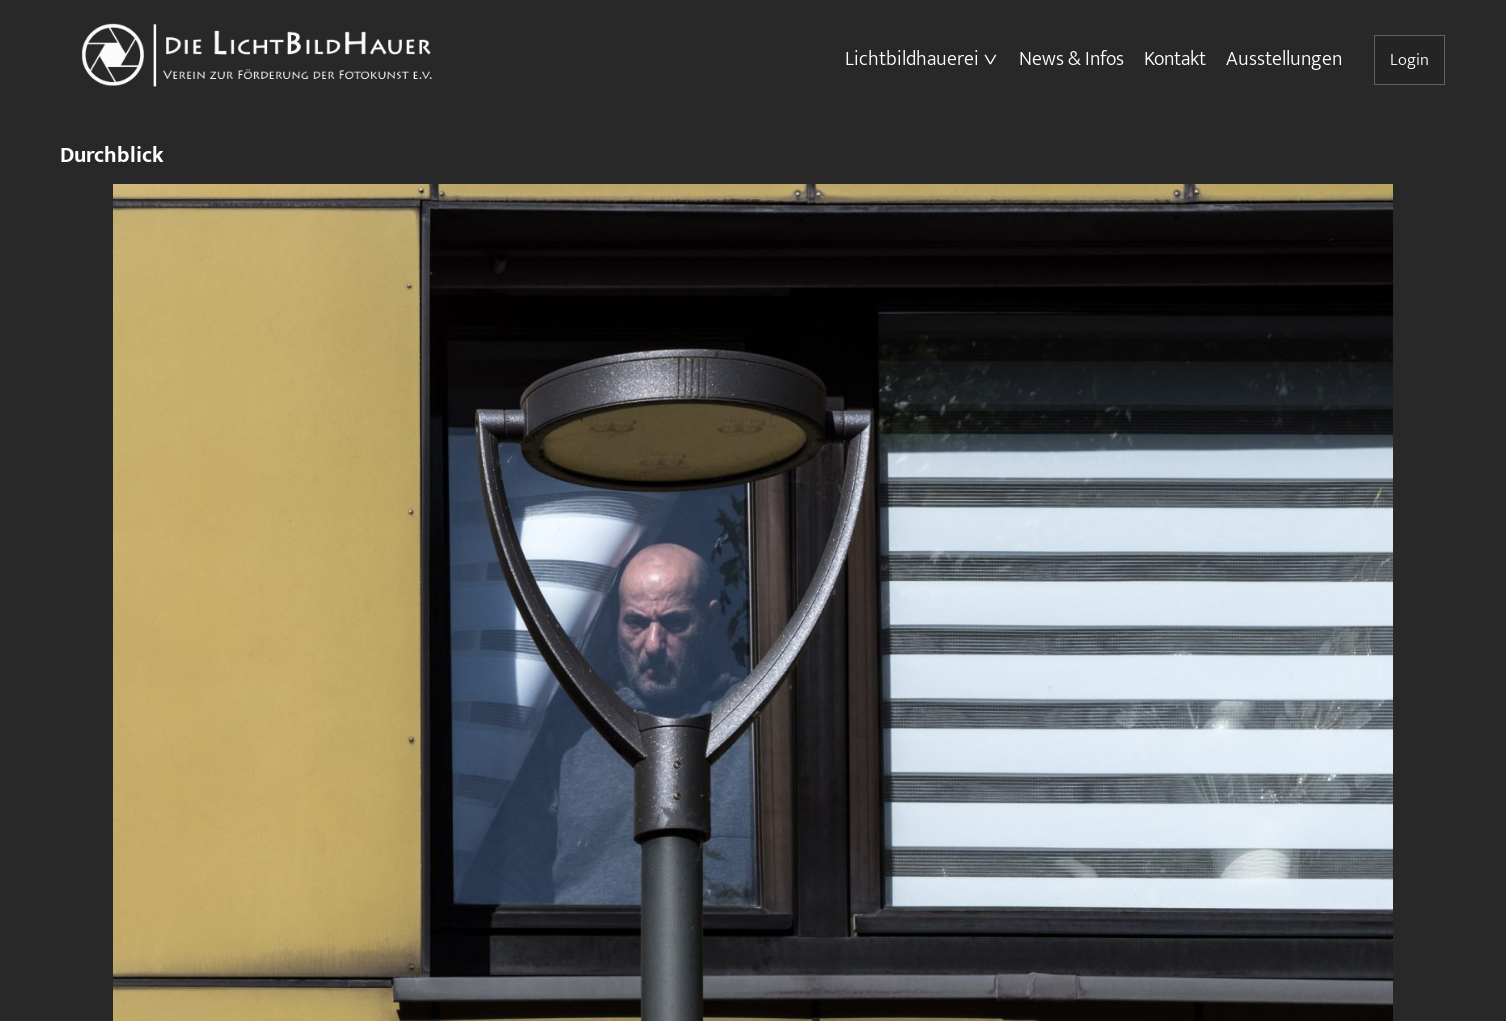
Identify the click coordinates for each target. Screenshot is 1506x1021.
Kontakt (1175, 59)
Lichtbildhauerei (912, 59)
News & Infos (1071, 59)
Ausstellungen (1284, 59)
